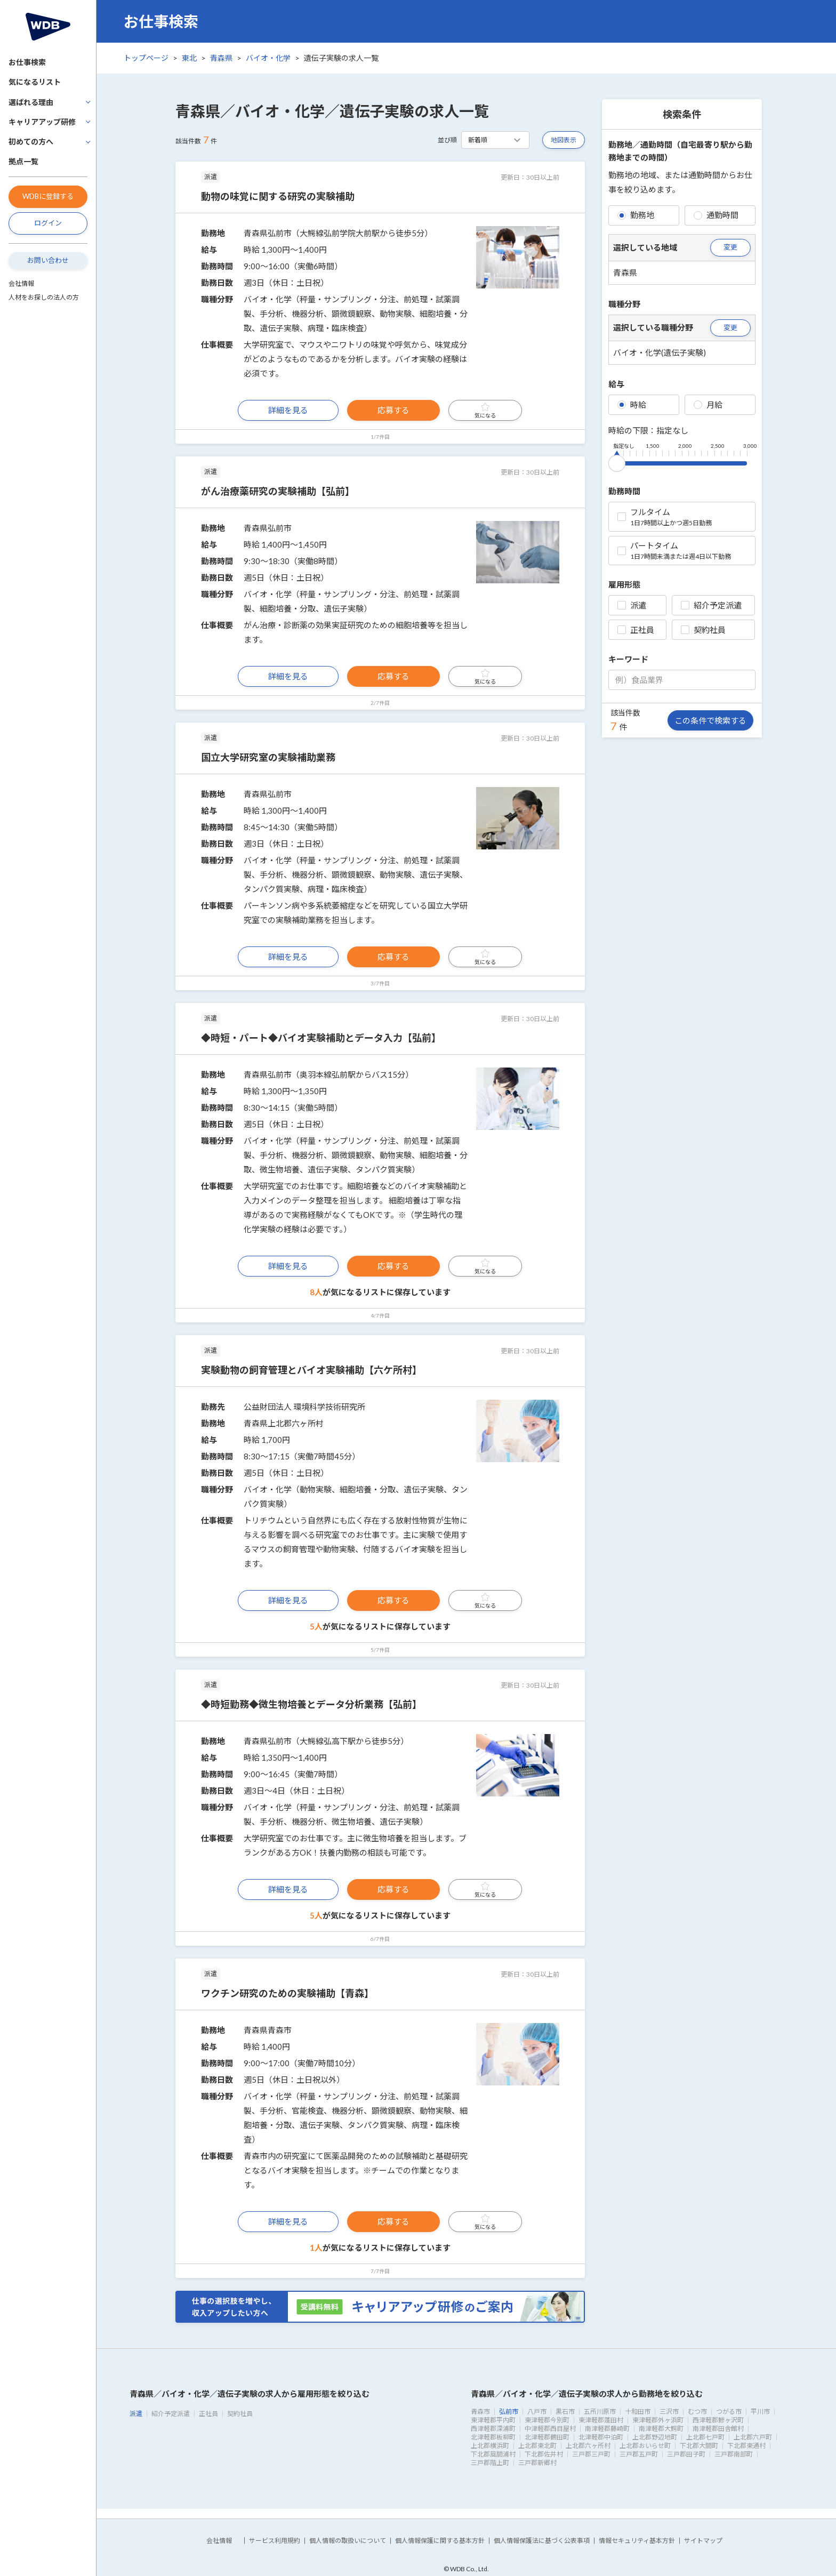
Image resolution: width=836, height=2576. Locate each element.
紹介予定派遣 (711, 605)
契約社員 (703, 630)
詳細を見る (288, 410)
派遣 (631, 605)
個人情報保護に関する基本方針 (440, 2541)
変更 (730, 247)
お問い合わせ (48, 260)
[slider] (616, 461)
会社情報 (21, 283)
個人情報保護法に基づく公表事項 (542, 2541)
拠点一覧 (23, 161)
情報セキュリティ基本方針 (637, 2541)
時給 (631, 405)
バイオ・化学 (268, 57)
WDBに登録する (48, 196)
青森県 (221, 57)
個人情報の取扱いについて (347, 2541)
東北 (189, 57)
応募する (393, 410)
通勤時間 (716, 215)
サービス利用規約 (274, 2541)
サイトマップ (703, 2541)
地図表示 (563, 140)
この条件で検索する (710, 720)
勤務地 (635, 215)
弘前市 (508, 2411)
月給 (708, 405)
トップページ (146, 57)
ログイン (48, 223)
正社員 (635, 630)
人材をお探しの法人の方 (44, 297)
